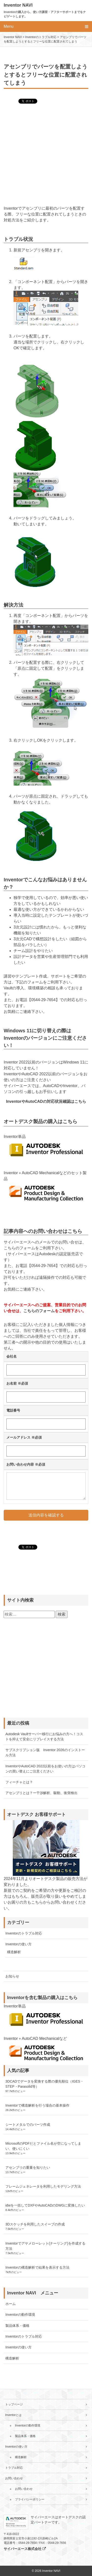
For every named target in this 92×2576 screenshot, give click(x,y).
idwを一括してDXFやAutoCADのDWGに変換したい (45, 2205)
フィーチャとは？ (19, 1782)
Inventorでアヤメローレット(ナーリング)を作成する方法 (45, 2245)
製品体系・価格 (17, 2326)
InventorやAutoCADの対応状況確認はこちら (46, 1101)
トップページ (14, 2404)
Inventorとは (13, 2415)
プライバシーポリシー (29, 2499)
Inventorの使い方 (18, 1944)
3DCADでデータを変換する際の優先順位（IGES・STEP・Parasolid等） (44, 2083)
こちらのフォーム (39, 1311)
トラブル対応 (14, 2467)
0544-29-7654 (43, 1000)
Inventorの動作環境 (20, 2315)
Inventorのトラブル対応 (23, 1933)
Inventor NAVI (18, 5)
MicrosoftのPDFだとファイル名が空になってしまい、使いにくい (43, 2146)
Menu (8, 26)
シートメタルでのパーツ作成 (27, 2124)
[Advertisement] (46, 155)
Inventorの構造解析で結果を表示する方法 (37, 2267)
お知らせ (12, 1976)
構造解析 (14, 1952)
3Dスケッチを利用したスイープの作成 (35, 2224)
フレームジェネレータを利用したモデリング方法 (43, 2186)
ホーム (10, 2304)
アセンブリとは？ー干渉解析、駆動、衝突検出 (41, 1793)
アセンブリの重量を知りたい (27, 2167)
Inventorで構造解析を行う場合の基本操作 (37, 2105)
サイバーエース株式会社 (25, 2549)
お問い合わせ (14, 2478)
